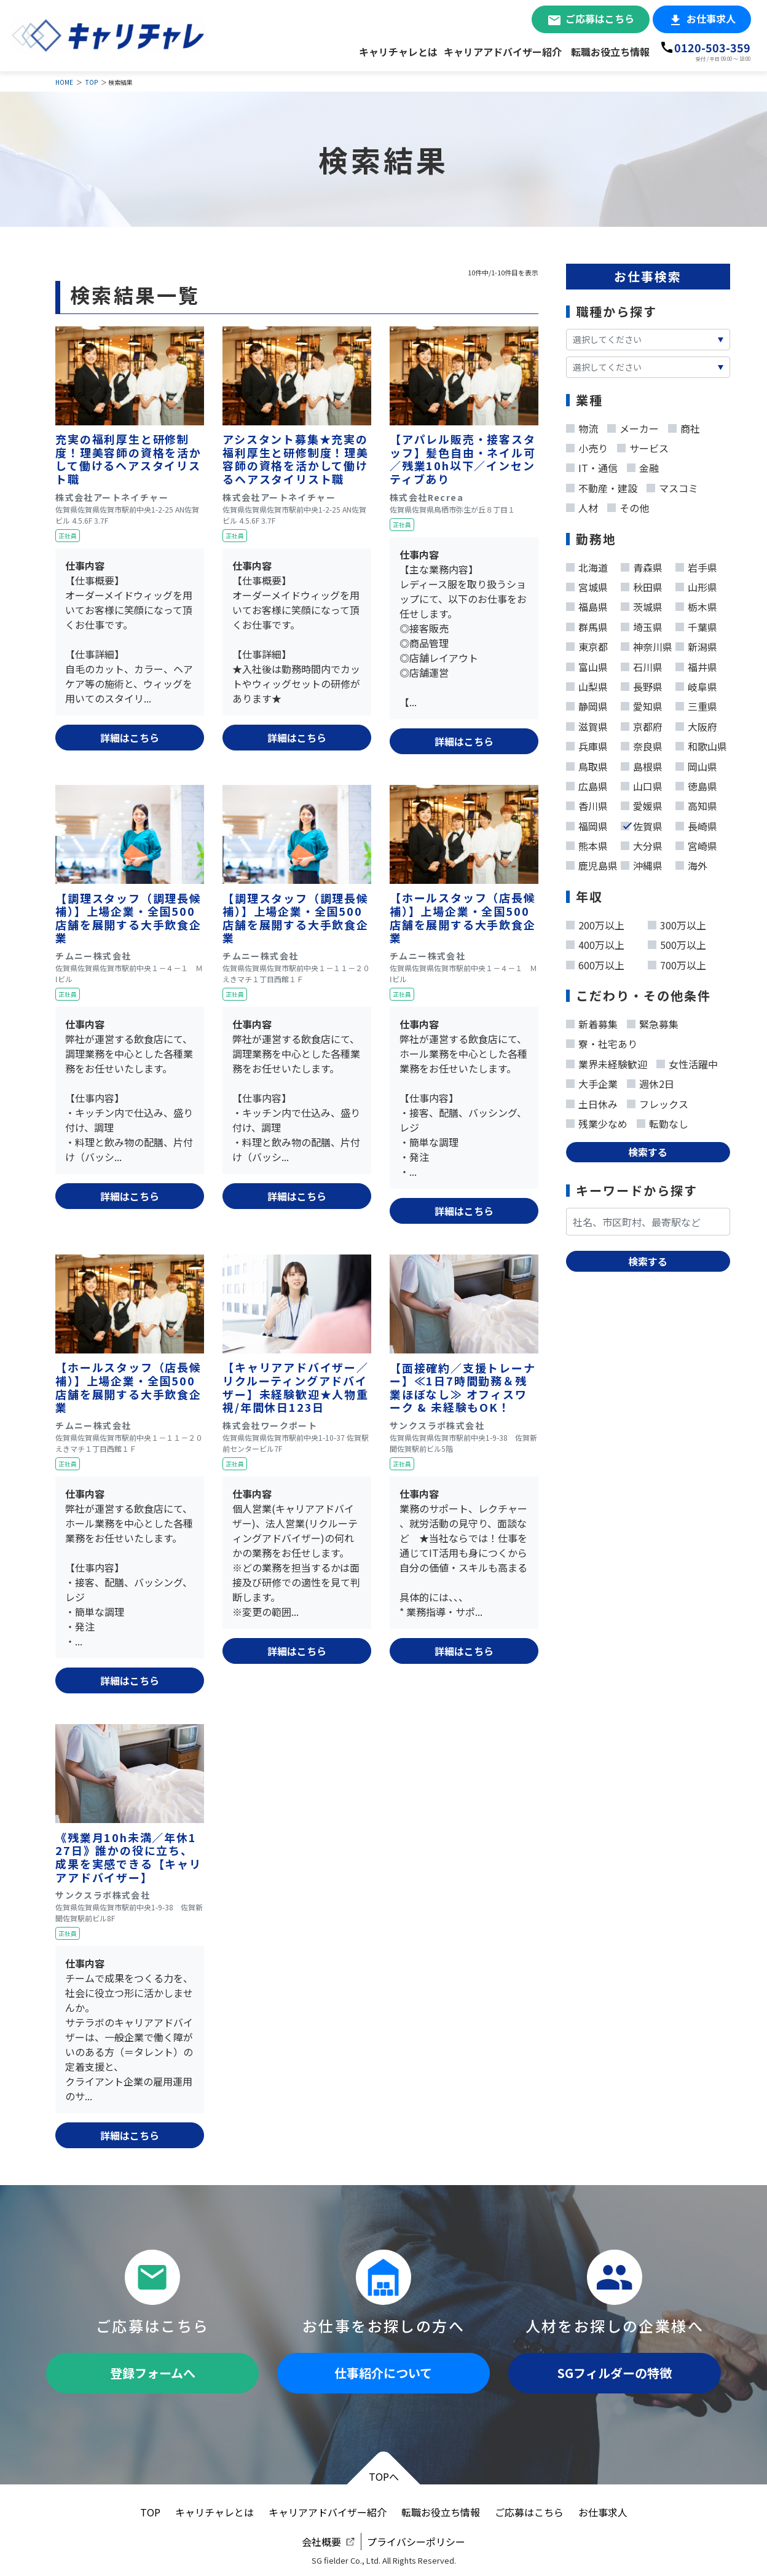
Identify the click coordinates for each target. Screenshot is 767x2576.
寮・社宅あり (601, 1041)
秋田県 (642, 584)
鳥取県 (587, 764)
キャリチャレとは (398, 51)
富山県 (587, 664)
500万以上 (677, 942)
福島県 (587, 604)
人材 (582, 505)
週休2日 (650, 1081)
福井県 (696, 664)
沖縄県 (642, 863)
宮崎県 (696, 843)
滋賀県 (587, 724)
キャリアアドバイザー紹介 (503, 51)
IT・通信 (592, 465)
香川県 (587, 803)
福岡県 (587, 823)
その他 (628, 505)
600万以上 (595, 962)
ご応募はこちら (599, 18)
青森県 (642, 565)
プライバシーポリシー (416, 2541)
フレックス (657, 1101)
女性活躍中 (687, 1061)
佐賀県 (642, 823)
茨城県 (642, 604)
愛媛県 (642, 803)
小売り (587, 445)
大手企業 (592, 1081)
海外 (691, 863)
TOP (91, 82)
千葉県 (696, 624)
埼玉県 (642, 624)
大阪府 (696, 724)
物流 (582, 426)
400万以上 (595, 942)
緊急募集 (652, 1021)
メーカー (633, 426)
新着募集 (592, 1021)
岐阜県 (696, 684)
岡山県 (696, 764)
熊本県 (587, 843)
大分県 (642, 843)
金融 (643, 465)
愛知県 (642, 703)
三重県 (696, 703)
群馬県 (587, 624)
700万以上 (677, 962)
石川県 (642, 664)
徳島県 (696, 783)
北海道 (587, 565)
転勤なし (662, 1121)
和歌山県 (701, 743)
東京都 (587, 644)
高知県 (696, 803)
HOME (64, 82)
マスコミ (672, 485)
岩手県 (696, 565)
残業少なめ (596, 1121)
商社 (684, 426)
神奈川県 (646, 644)
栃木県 (696, 604)
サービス (643, 445)
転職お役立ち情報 (610, 51)
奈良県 (642, 743)
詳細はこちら (129, 737)
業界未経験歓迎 (606, 1061)
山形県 (696, 584)
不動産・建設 (601, 485)
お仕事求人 (711, 18)
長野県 (642, 684)
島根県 (642, 764)
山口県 (642, 783)
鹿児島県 (592, 863)
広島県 (587, 783)
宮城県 (587, 584)
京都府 (642, 724)
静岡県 (587, 703)
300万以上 (677, 922)
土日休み (592, 1101)
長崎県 (696, 823)
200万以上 (595, 922)
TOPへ (384, 2476)
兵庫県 (587, 743)
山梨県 (587, 684)
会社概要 (321, 2541)
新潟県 (696, 644)
